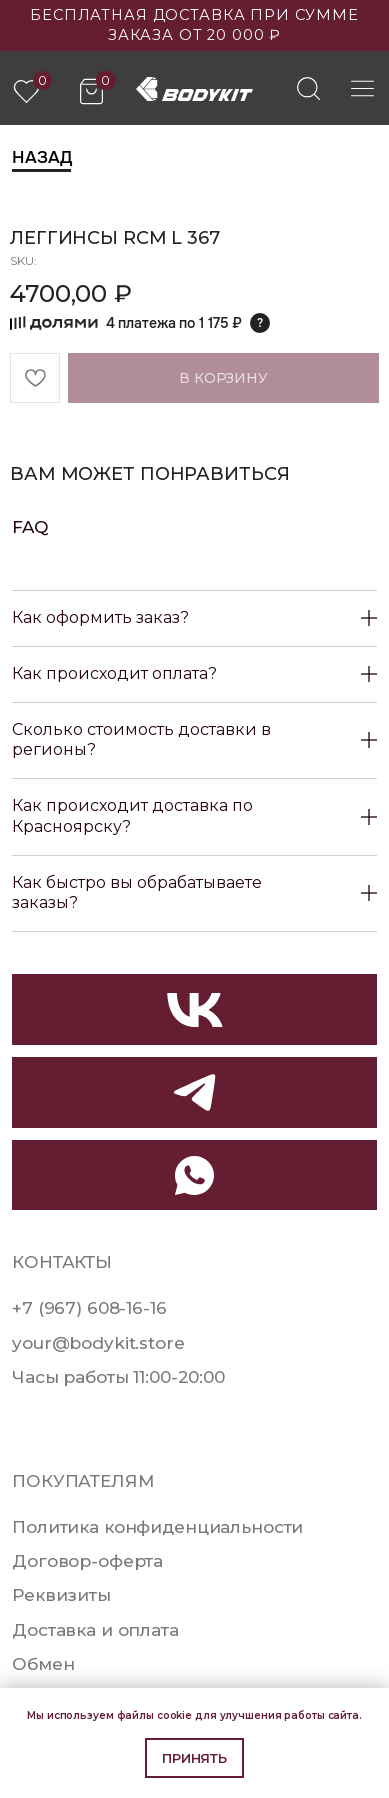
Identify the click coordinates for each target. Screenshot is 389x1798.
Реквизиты (61, 1595)
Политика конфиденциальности (157, 1527)
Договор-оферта (87, 1561)
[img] (308, 88)
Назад (41, 157)
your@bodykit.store (98, 1343)
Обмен (43, 1664)
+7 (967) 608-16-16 (89, 1308)
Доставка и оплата (95, 1630)
